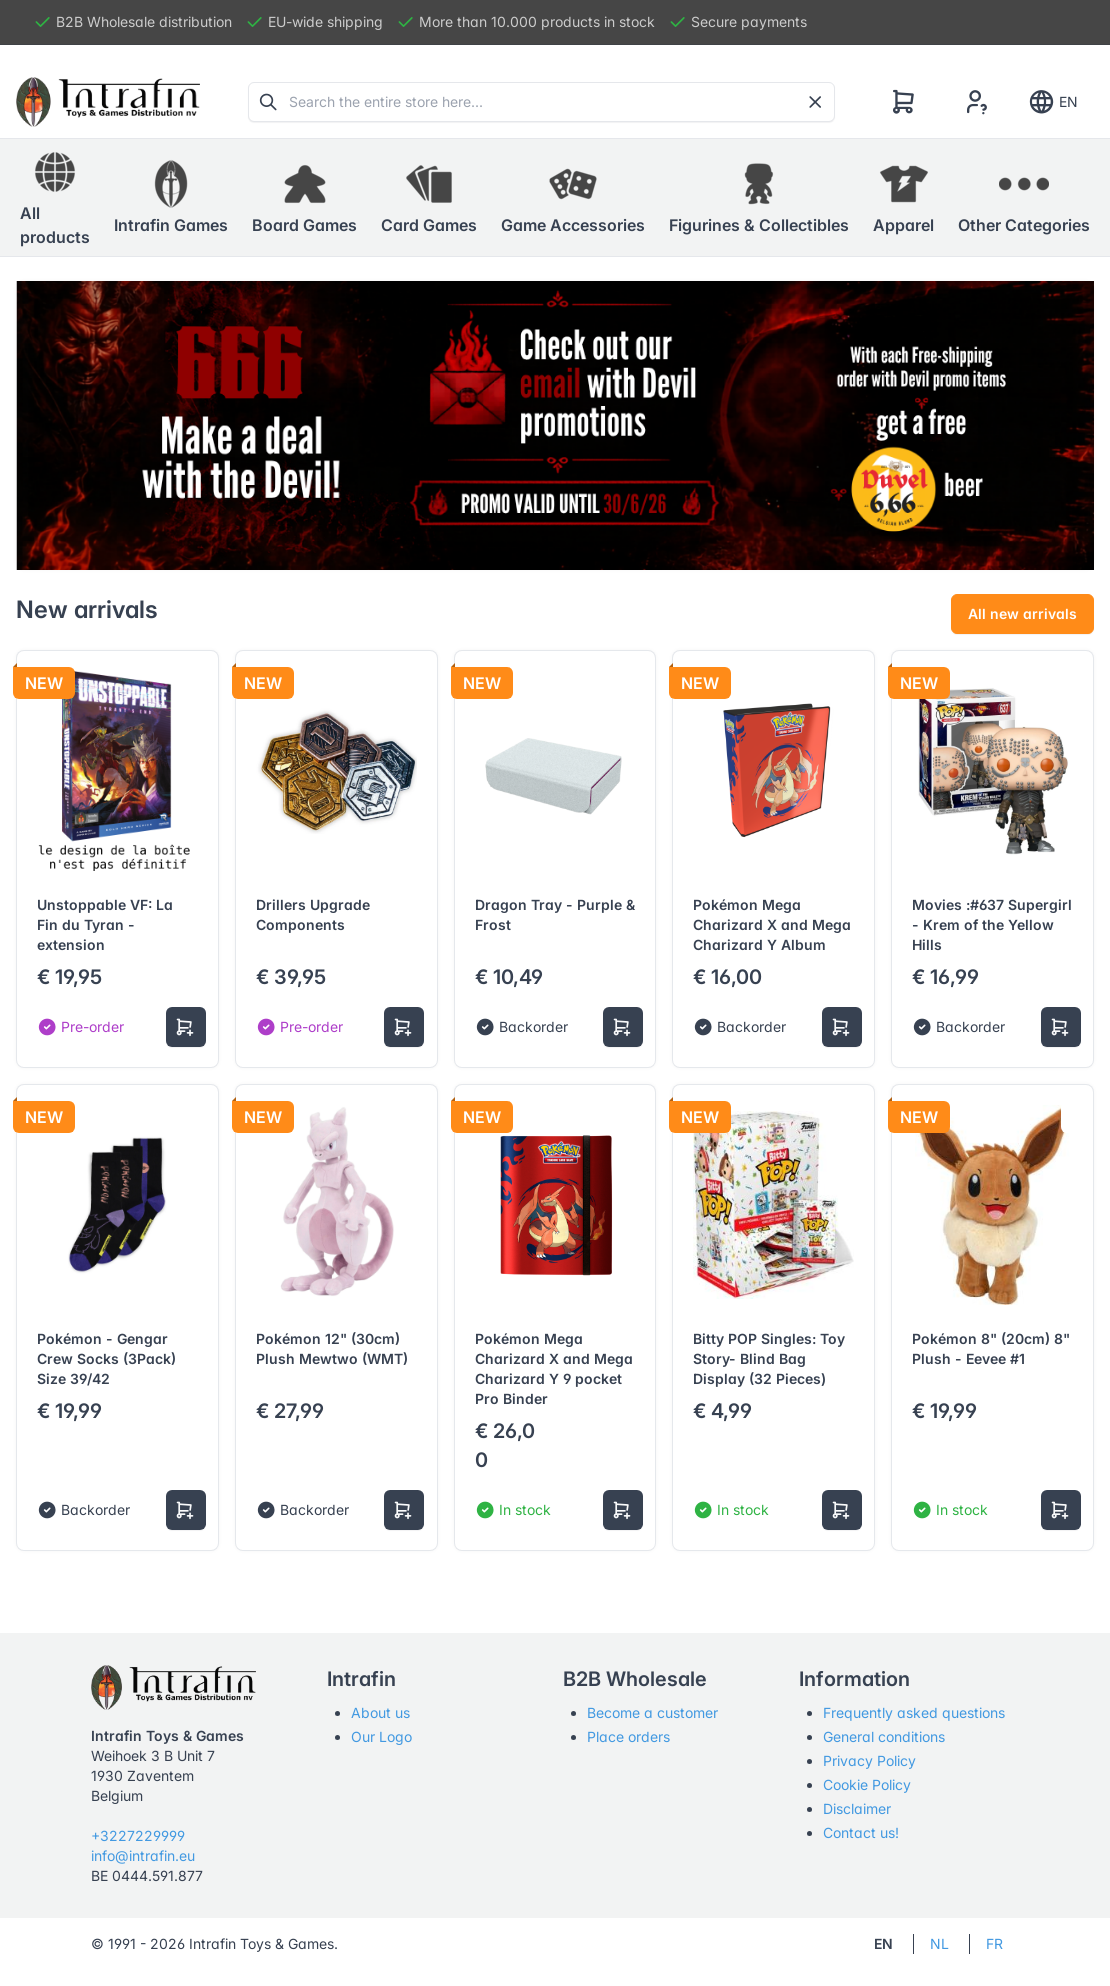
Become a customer (652, 1712)
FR (994, 1943)
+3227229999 (138, 1835)
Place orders (628, 1736)
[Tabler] (108, 102)
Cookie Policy (867, 1784)
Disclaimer (857, 1808)
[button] (171, 198)
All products (55, 197)
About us (380, 1712)
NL (939, 1943)
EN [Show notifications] (1052, 102)
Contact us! (861, 1832)
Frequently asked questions (914, 1712)
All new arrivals (1022, 613)
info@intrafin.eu (143, 1855)
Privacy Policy (869, 1760)
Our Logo (381, 1736)
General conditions (884, 1736)
